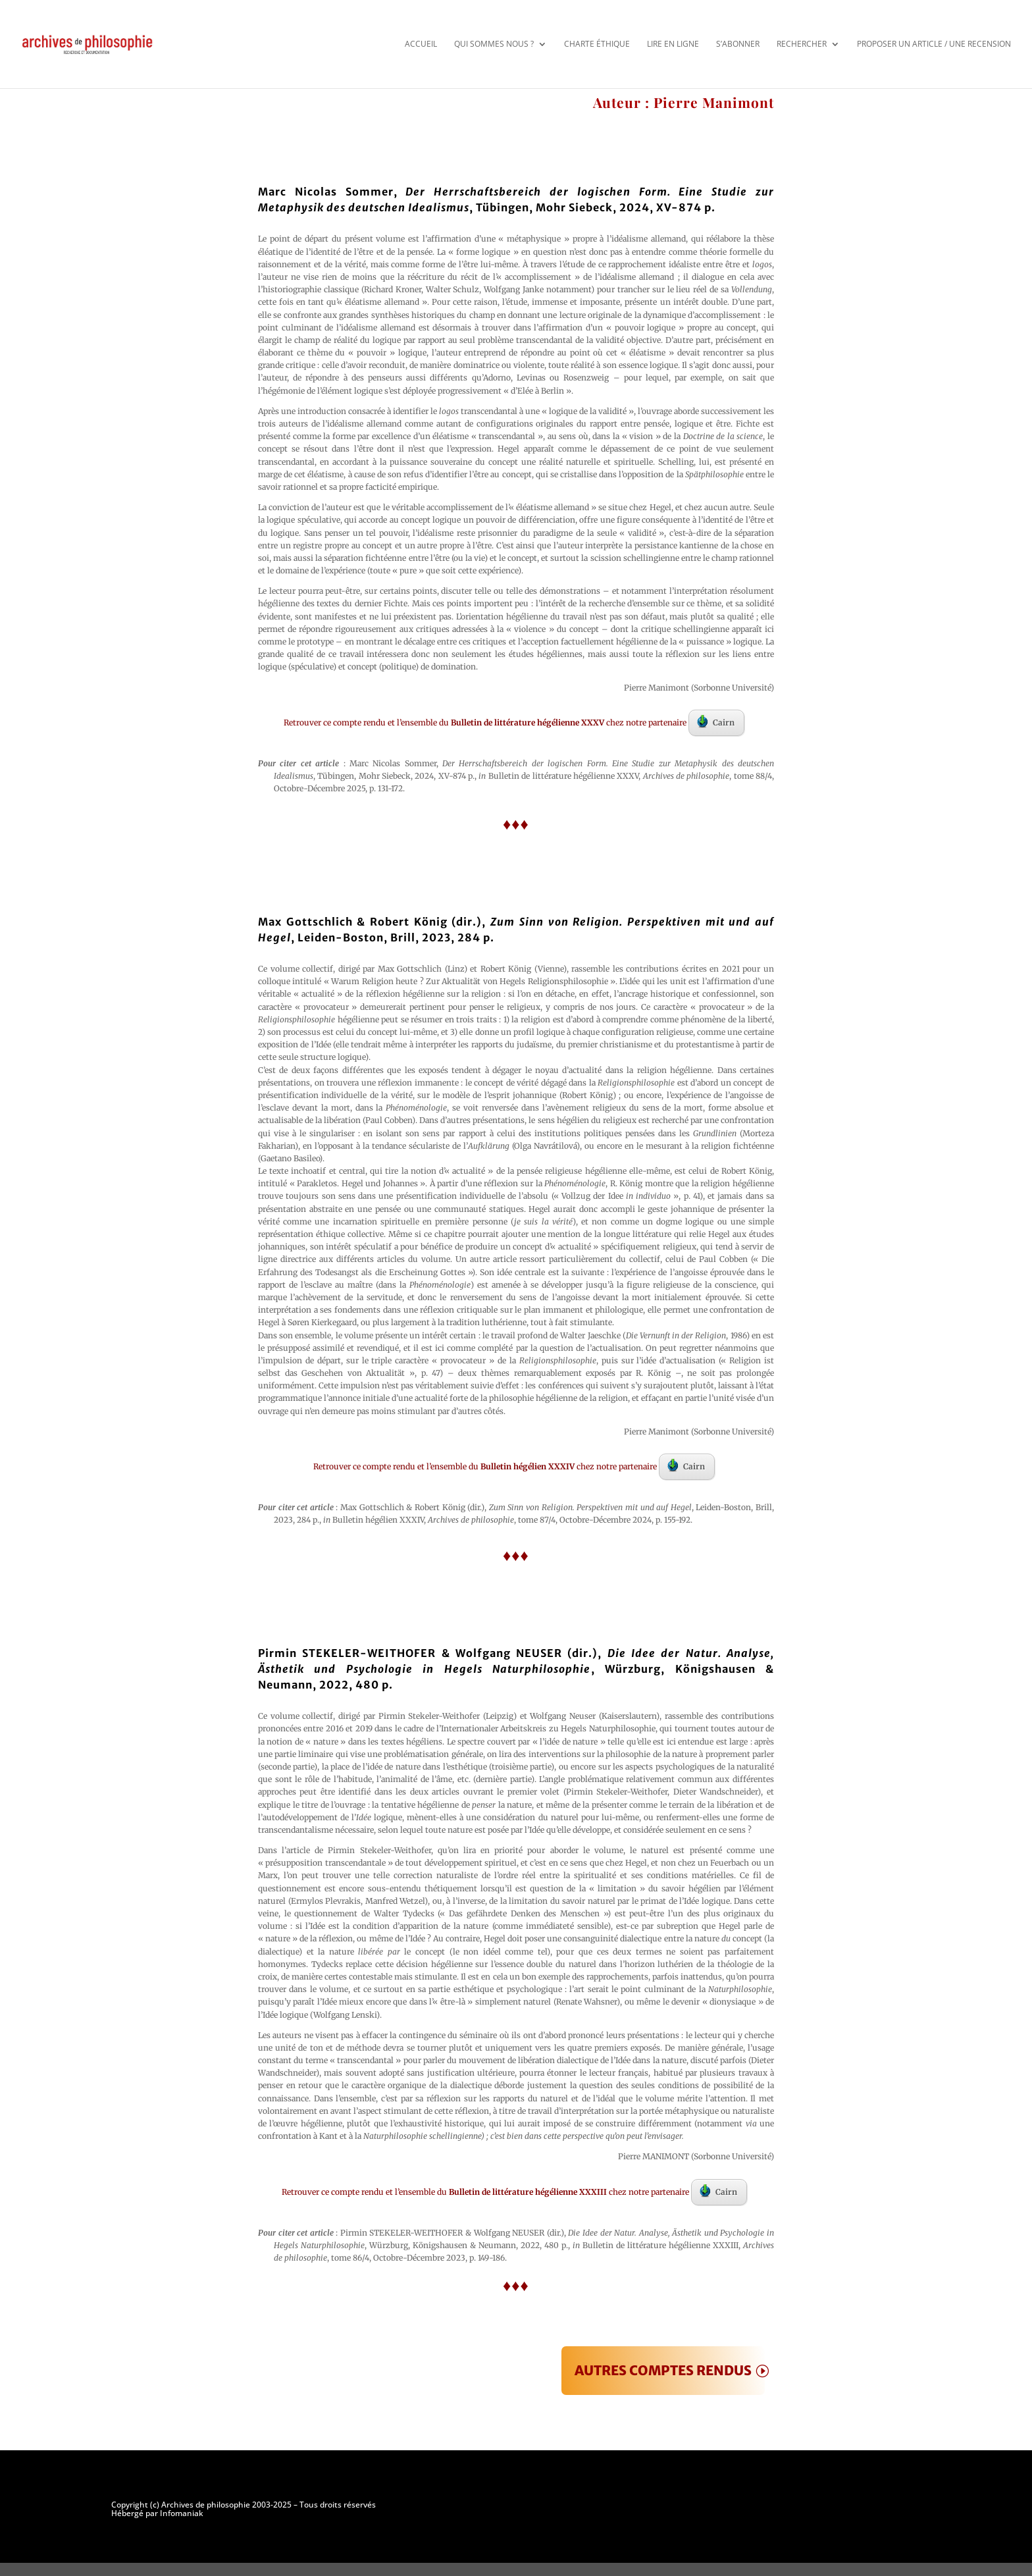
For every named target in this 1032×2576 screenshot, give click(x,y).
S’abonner (738, 43)
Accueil (421, 43)
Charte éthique (597, 43)
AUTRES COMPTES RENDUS (663, 2370)
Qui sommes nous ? (494, 43)
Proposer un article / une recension (934, 43)
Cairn (716, 721)
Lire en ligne (673, 43)
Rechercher (802, 43)
